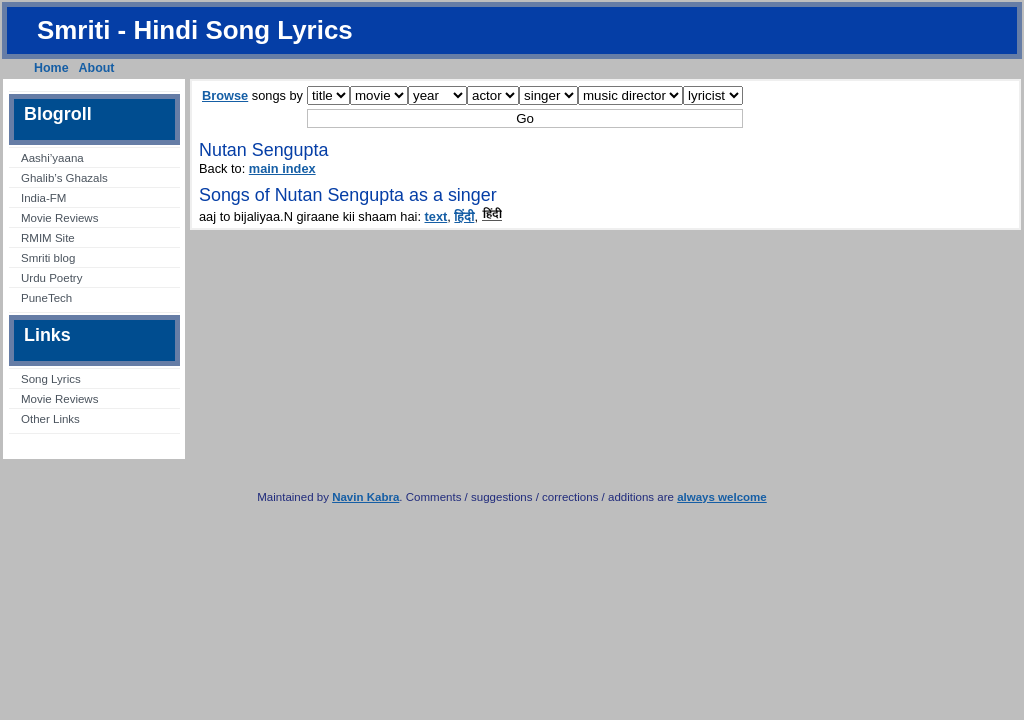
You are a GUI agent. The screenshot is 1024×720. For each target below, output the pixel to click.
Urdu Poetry (51, 278)
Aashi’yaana (52, 158)
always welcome (722, 497)
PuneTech (46, 298)
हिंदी (464, 216)
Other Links (50, 419)
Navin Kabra (365, 497)
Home (51, 68)
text (436, 216)
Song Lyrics (51, 379)
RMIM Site (48, 238)
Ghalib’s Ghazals (64, 178)
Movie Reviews (59, 218)
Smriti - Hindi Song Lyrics (195, 30)
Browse (225, 95)
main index (282, 168)
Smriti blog (48, 258)
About (97, 68)
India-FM (43, 198)
